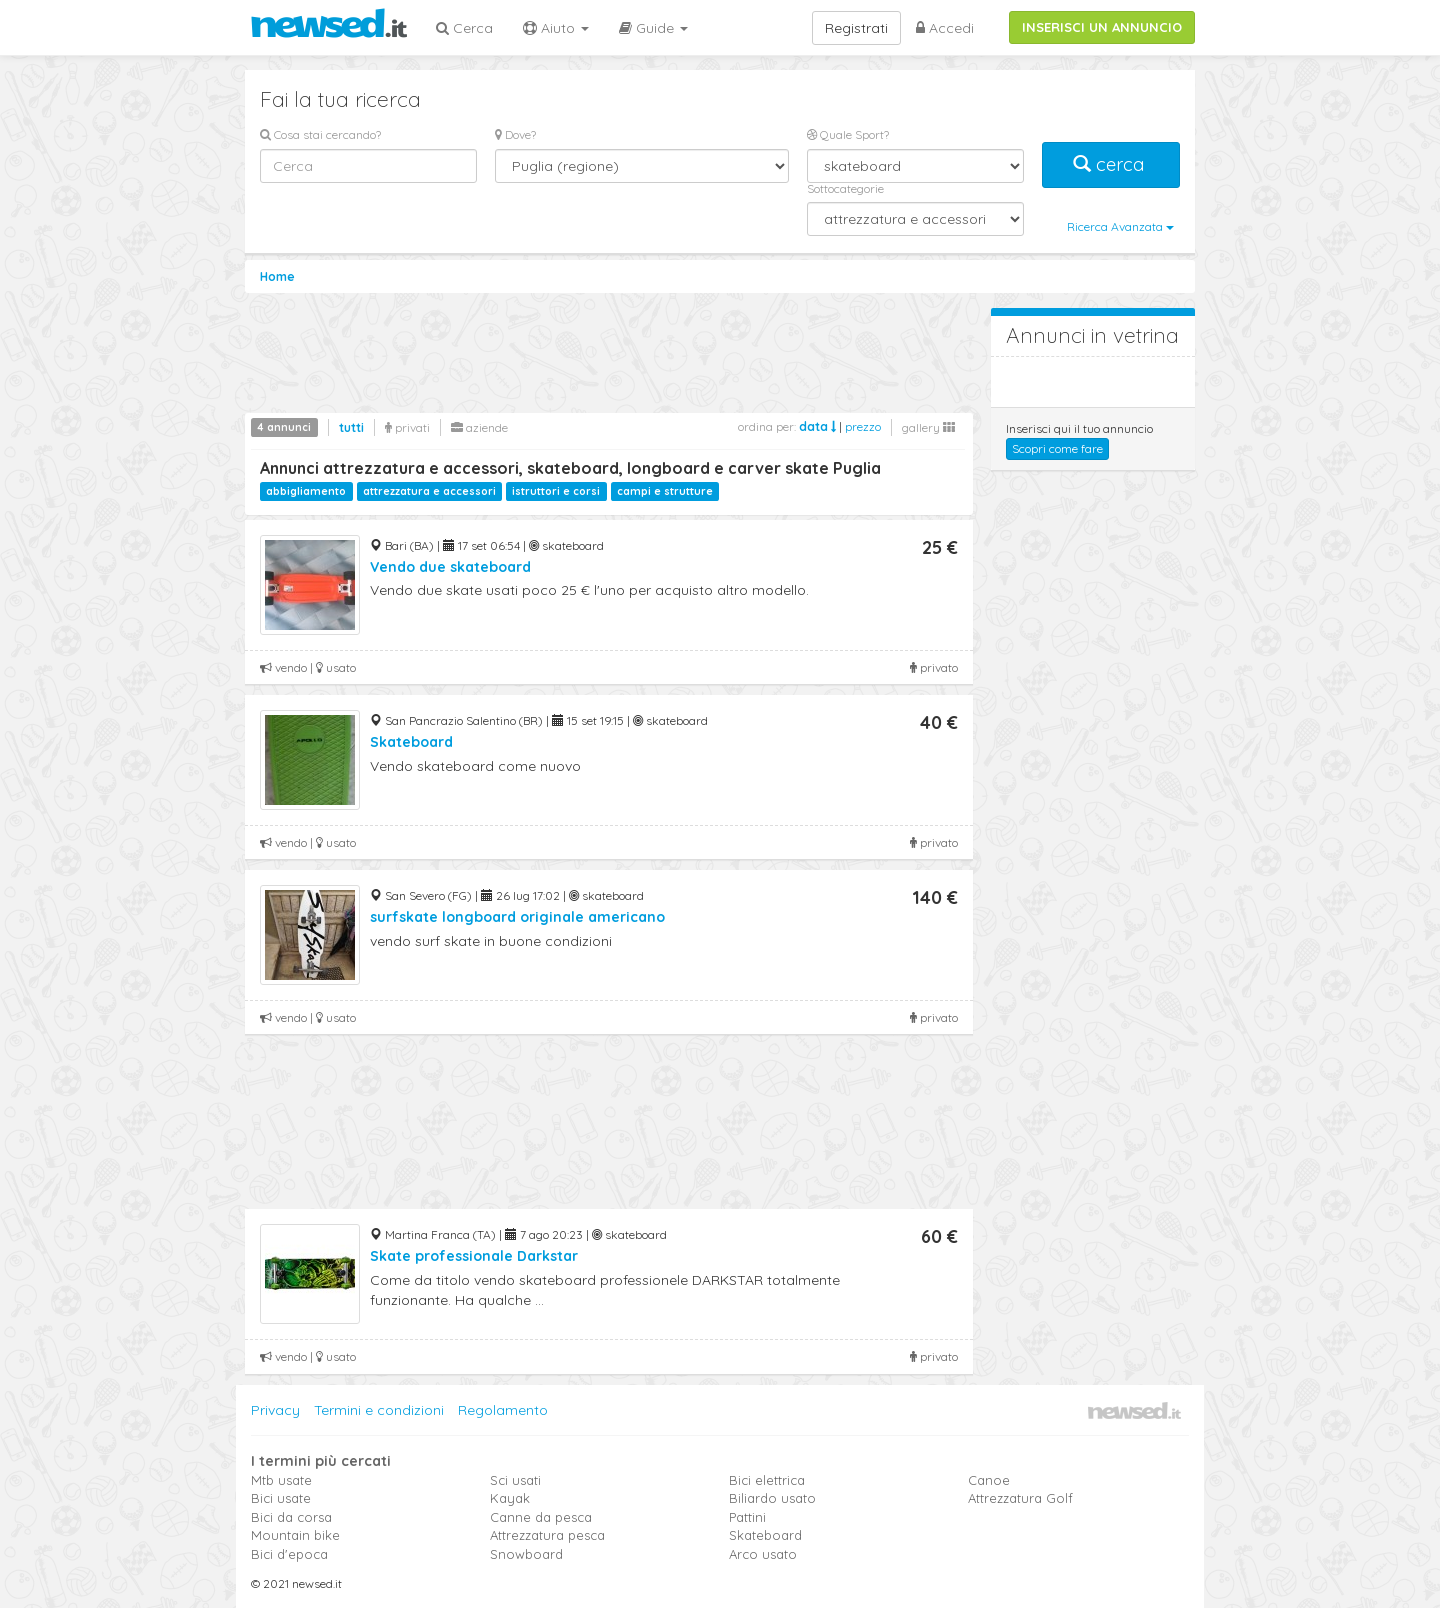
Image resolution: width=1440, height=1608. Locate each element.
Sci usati (515, 1480)
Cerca (464, 28)
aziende (479, 427)
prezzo (863, 426)
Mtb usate (281, 1480)
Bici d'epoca (289, 1554)
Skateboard (765, 1535)
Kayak (510, 1498)
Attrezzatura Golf (1020, 1498)
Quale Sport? (848, 134)
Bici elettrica (767, 1480)
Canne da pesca (541, 1517)
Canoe (989, 1480)
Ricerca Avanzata (1120, 226)
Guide (653, 28)
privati (407, 427)
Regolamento (503, 1410)
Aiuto (556, 28)
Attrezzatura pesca (547, 1535)
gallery (928, 427)
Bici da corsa (291, 1517)
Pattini (747, 1517)
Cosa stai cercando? (320, 134)
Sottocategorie (845, 188)
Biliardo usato (772, 1498)
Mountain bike (295, 1535)
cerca (1111, 164)
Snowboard (526, 1554)
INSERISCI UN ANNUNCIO (1102, 27)
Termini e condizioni (379, 1410)
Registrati (856, 28)
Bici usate (281, 1498)
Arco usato (763, 1554)
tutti (351, 427)
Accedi (945, 28)
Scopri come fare (1057, 448)
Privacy (275, 1410)
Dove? (515, 134)
